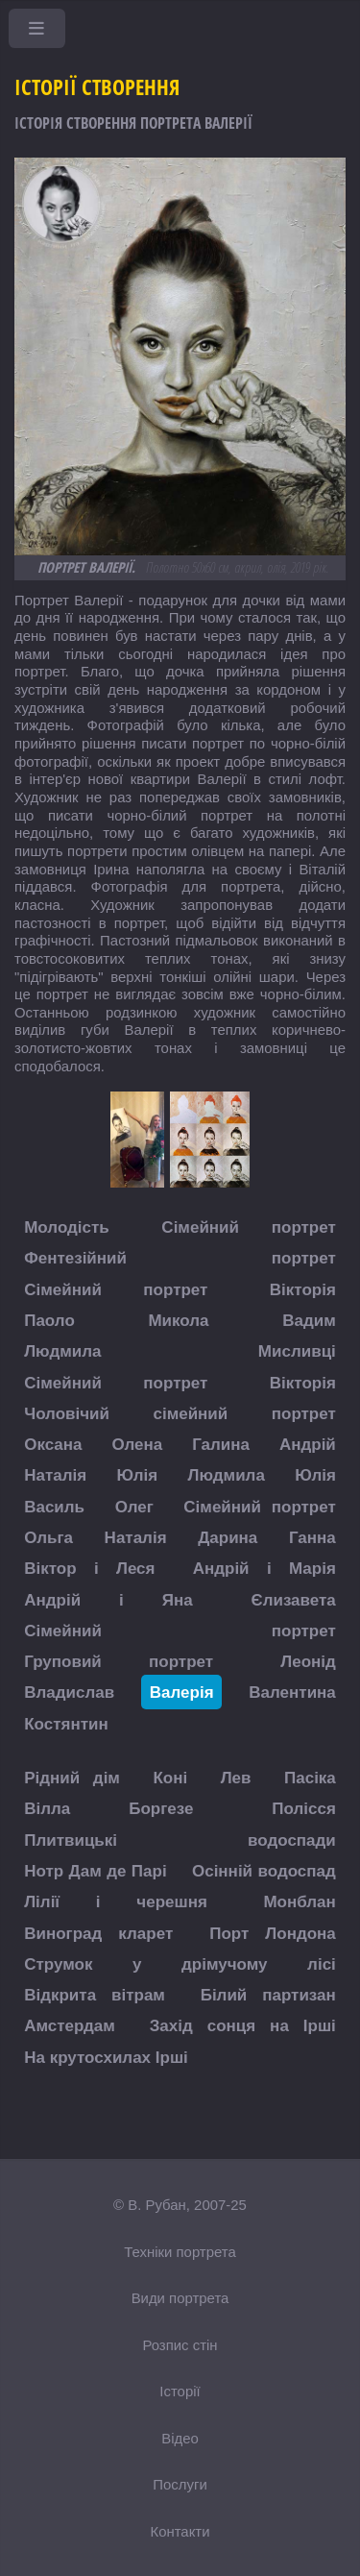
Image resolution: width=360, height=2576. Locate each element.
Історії (179, 2391)
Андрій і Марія (264, 1568)
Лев (236, 1778)
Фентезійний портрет (180, 1258)
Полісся (304, 1809)
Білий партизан (268, 1995)
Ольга (48, 1537)
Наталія (55, 1475)
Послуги (179, 2484)
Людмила (62, 1351)
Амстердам (69, 2026)
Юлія (137, 1475)
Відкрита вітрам (94, 1995)
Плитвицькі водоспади (180, 1839)
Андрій (307, 1444)
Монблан (299, 1902)
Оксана (53, 1444)
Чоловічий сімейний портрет (180, 1413)
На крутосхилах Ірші (106, 2057)
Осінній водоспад (264, 1870)
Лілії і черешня (115, 1902)
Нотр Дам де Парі (95, 1870)
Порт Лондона (272, 1933)
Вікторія (303, 1289)
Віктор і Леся (89, 1568)
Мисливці (297, 1351)
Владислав (69, 1692)
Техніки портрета (180, 2252)
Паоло (49, 1320)
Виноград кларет (98, 1933)
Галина (221, 1444)
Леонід (308, 1662)
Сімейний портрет (248, 1227)
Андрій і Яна (108, 1599)
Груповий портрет (118, 1662)
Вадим (309, 1320)
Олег (134, 1506)
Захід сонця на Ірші (243, 2026)
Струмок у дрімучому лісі (180, 1963)
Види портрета (180, 2298)
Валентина (292, 1692)
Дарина (227, 1537)
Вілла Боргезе (108, 1809)
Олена (136, 1444)
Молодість (66, 1227)
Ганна (312, 1537)
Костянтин (66, 1723)
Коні (170, 1778)
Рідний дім (72, 1778)
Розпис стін (179, 2345)
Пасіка (310, 1778)
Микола (178, 1320)
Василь (54, 1506)
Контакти (179, 2531)
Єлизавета (294, 1599)
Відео (180, 2438)
